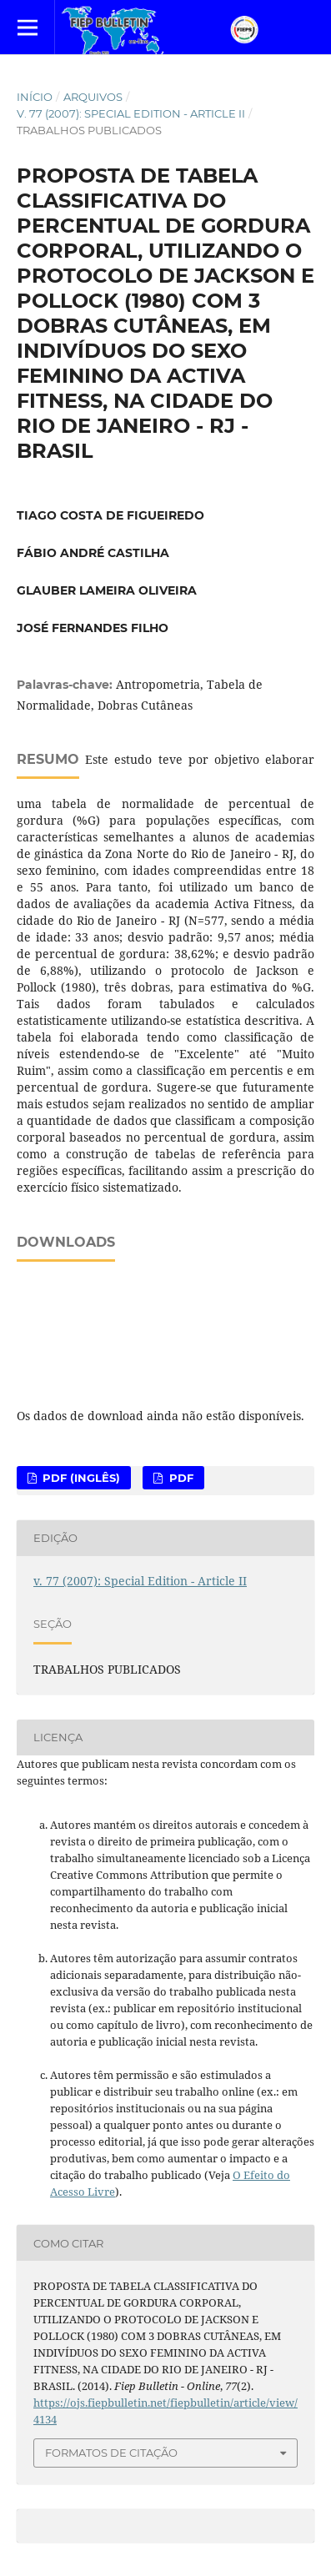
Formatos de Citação (111, 2452)
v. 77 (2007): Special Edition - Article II (131, 113)
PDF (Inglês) (79, 1477)
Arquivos (93, 96)
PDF (179, 1477)
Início (35, 96)
